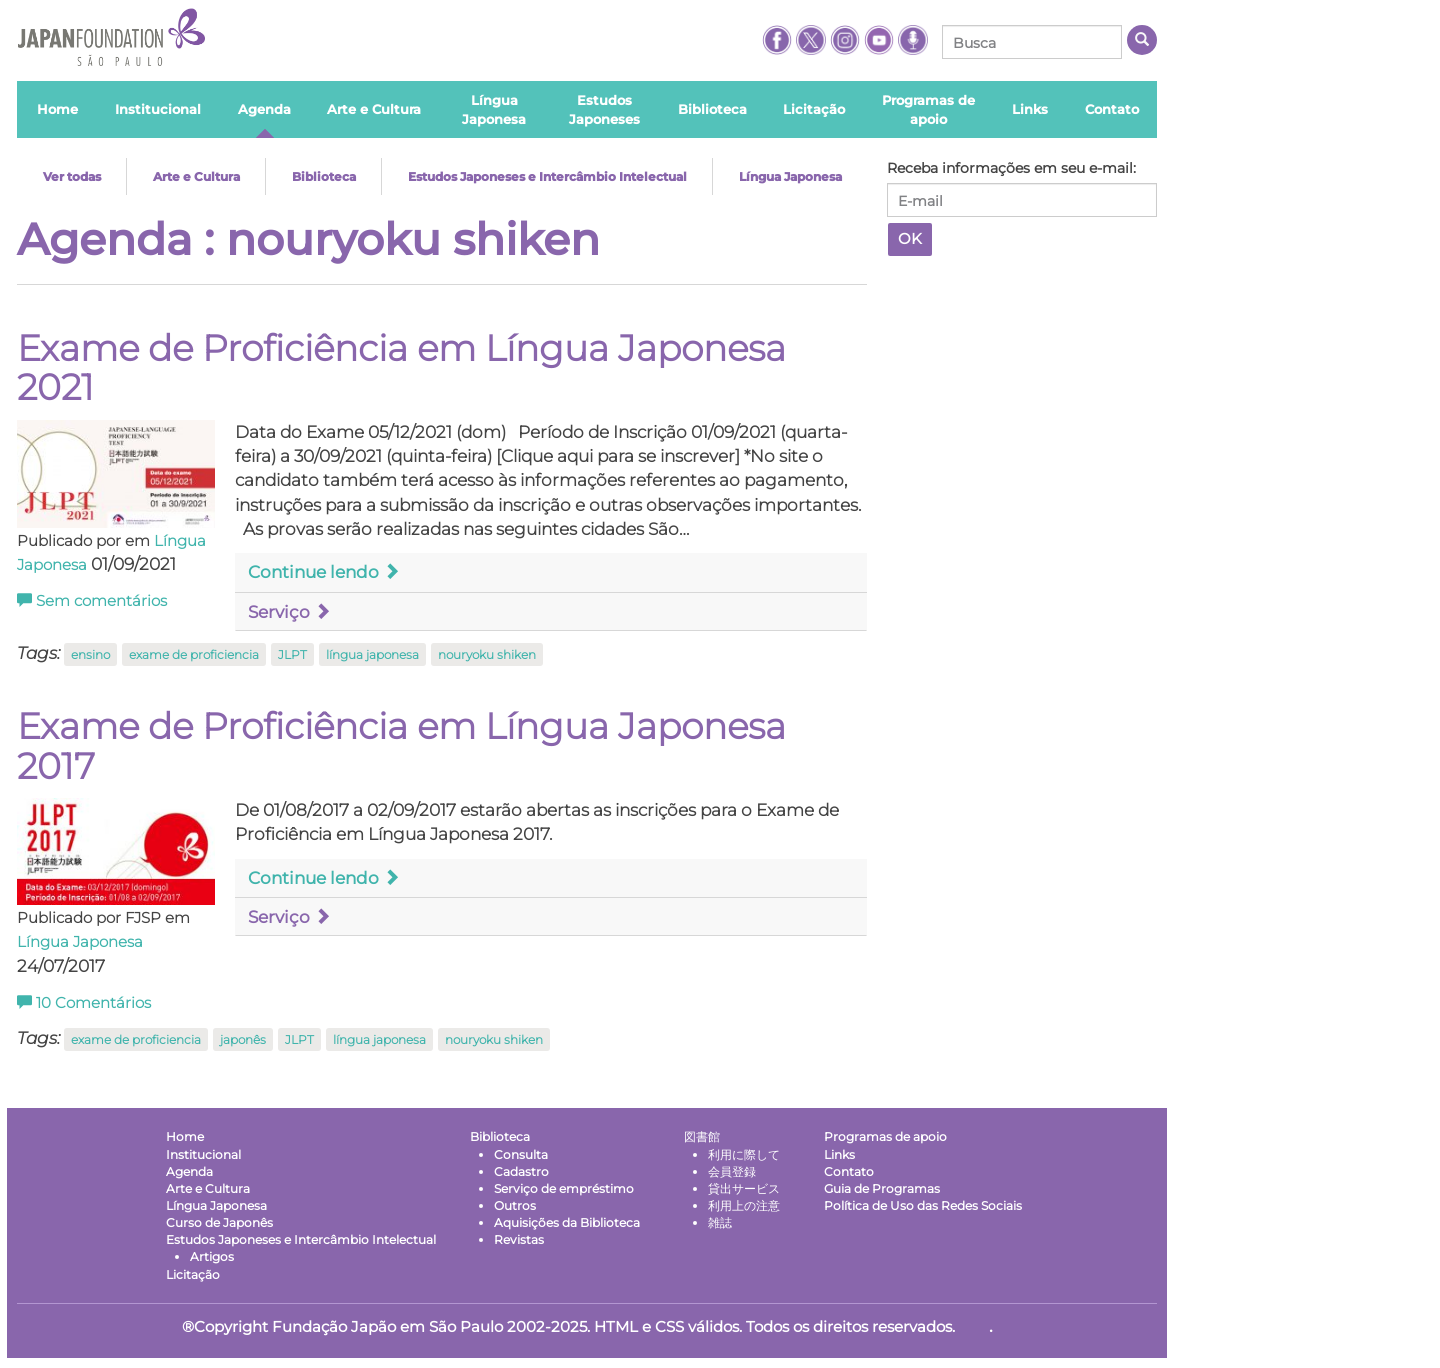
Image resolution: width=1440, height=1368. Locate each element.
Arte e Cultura (196, 176)
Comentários (84, 1003)
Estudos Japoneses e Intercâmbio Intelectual (547, 176)
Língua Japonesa (790, 176)
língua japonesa (372, 654)
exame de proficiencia (194, 654)
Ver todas (72, 176)
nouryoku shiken (487, 654)
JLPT (292, 654)
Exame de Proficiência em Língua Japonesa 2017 (401, 746)
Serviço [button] (289, 612)
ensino (90, 654)
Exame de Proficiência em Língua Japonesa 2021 (401, 368)
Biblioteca (324, 176)
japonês (243, 1039)
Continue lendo (324, 572)
